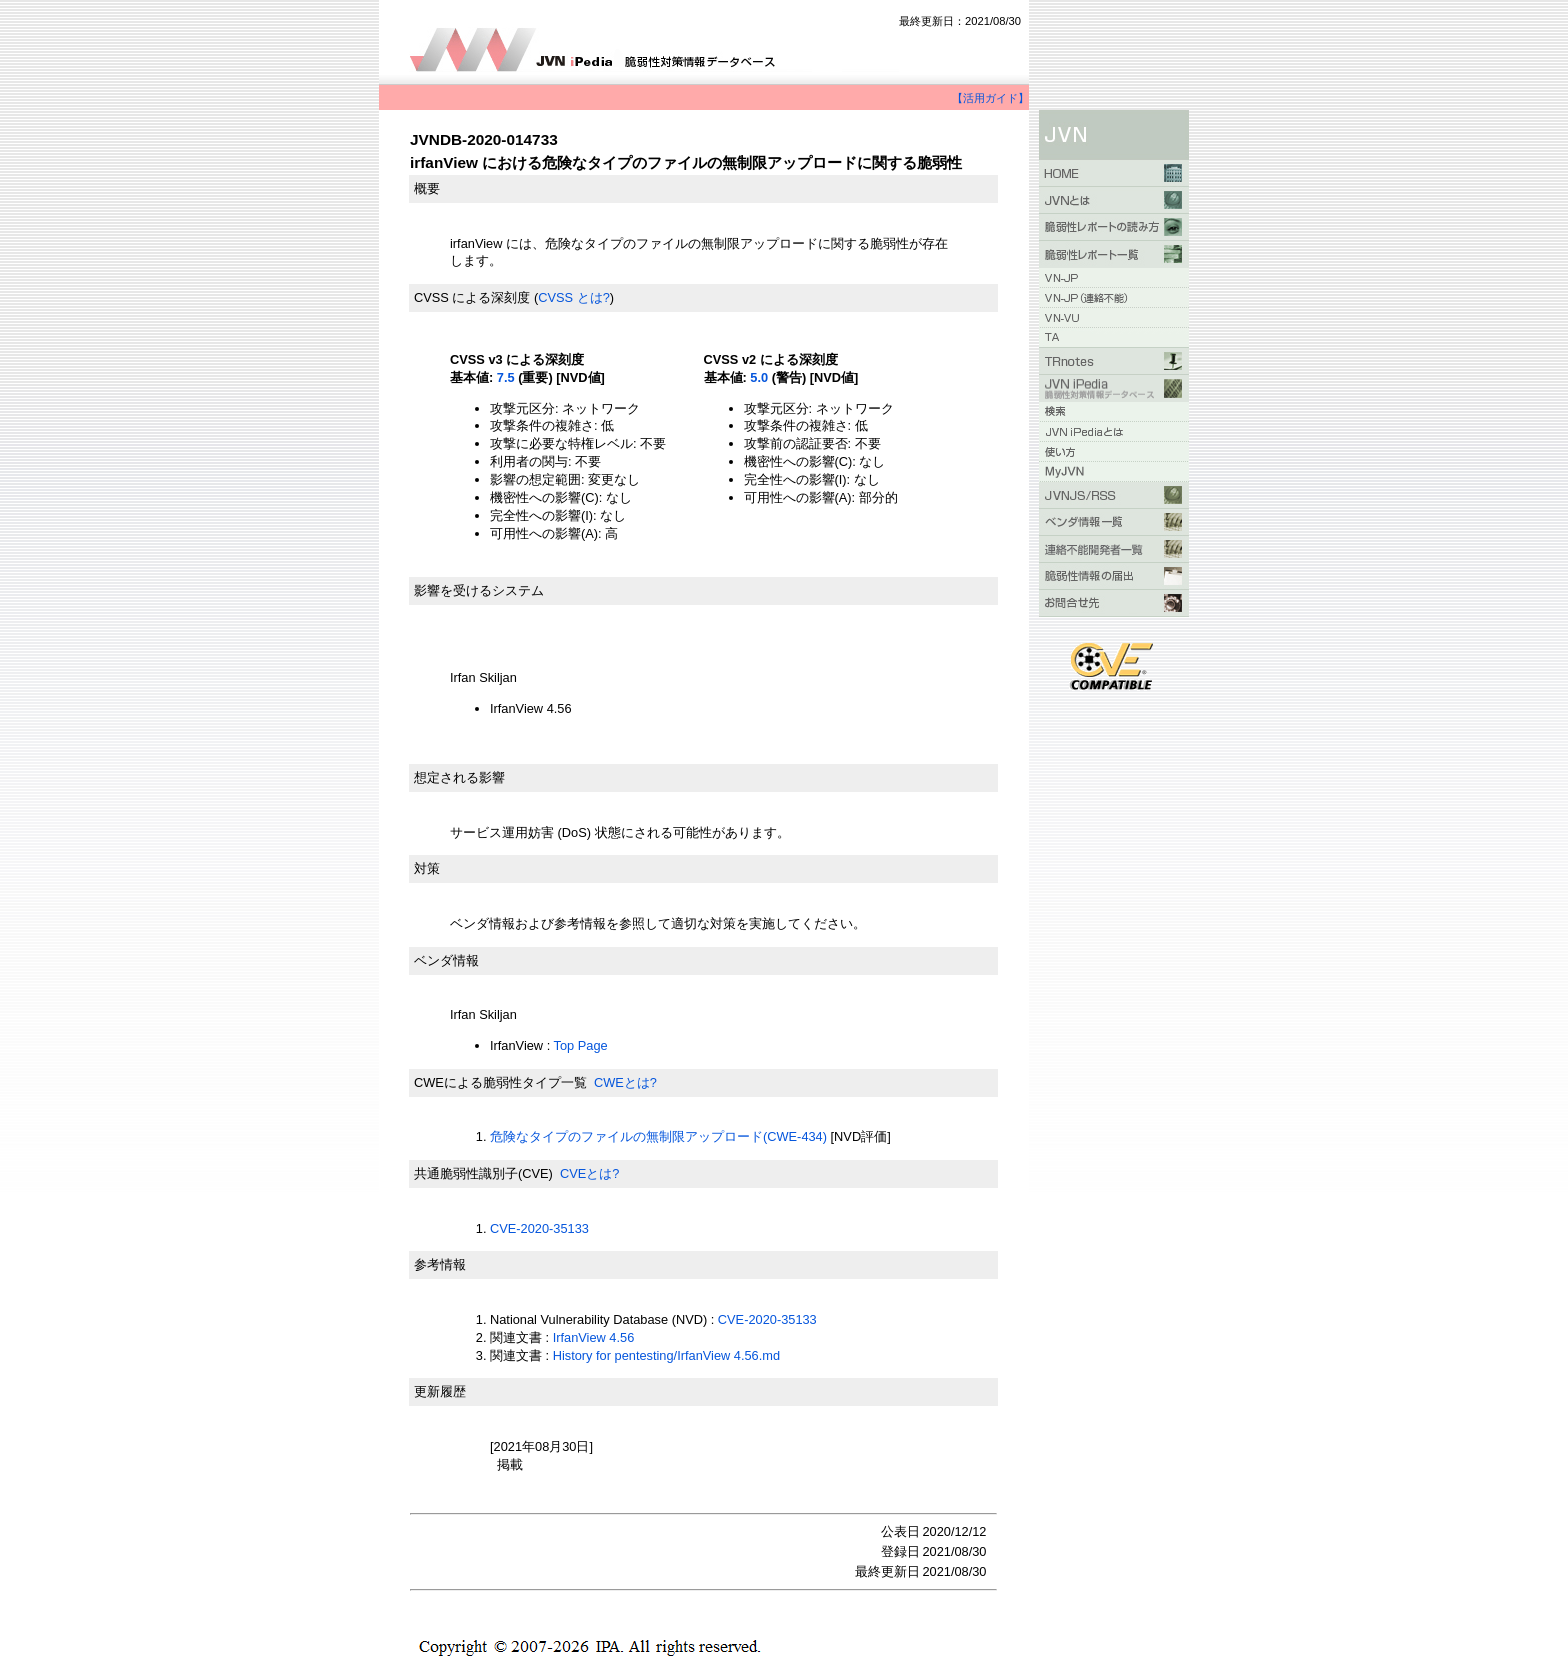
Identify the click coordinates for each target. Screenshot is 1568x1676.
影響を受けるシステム (479, 590)
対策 (427, 868)
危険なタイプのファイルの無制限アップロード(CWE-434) (658, 1136)
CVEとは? (589, 1173)
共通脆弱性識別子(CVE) (483, 1173)
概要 (427, 188)
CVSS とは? (574, 297)
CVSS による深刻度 (472, 297)
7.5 (506, 377)
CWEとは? (625, 1082)
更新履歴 (440, 1391)
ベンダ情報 (446, 960)
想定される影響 (459, 777)
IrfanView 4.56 (594, 1337)
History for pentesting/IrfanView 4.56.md (666, 1355)
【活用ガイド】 (990, 98)
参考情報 (440, 1264)
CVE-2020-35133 (539, 1228)
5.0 (759, 377)
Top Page (581, 1045)
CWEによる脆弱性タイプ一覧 (500, 1082)
